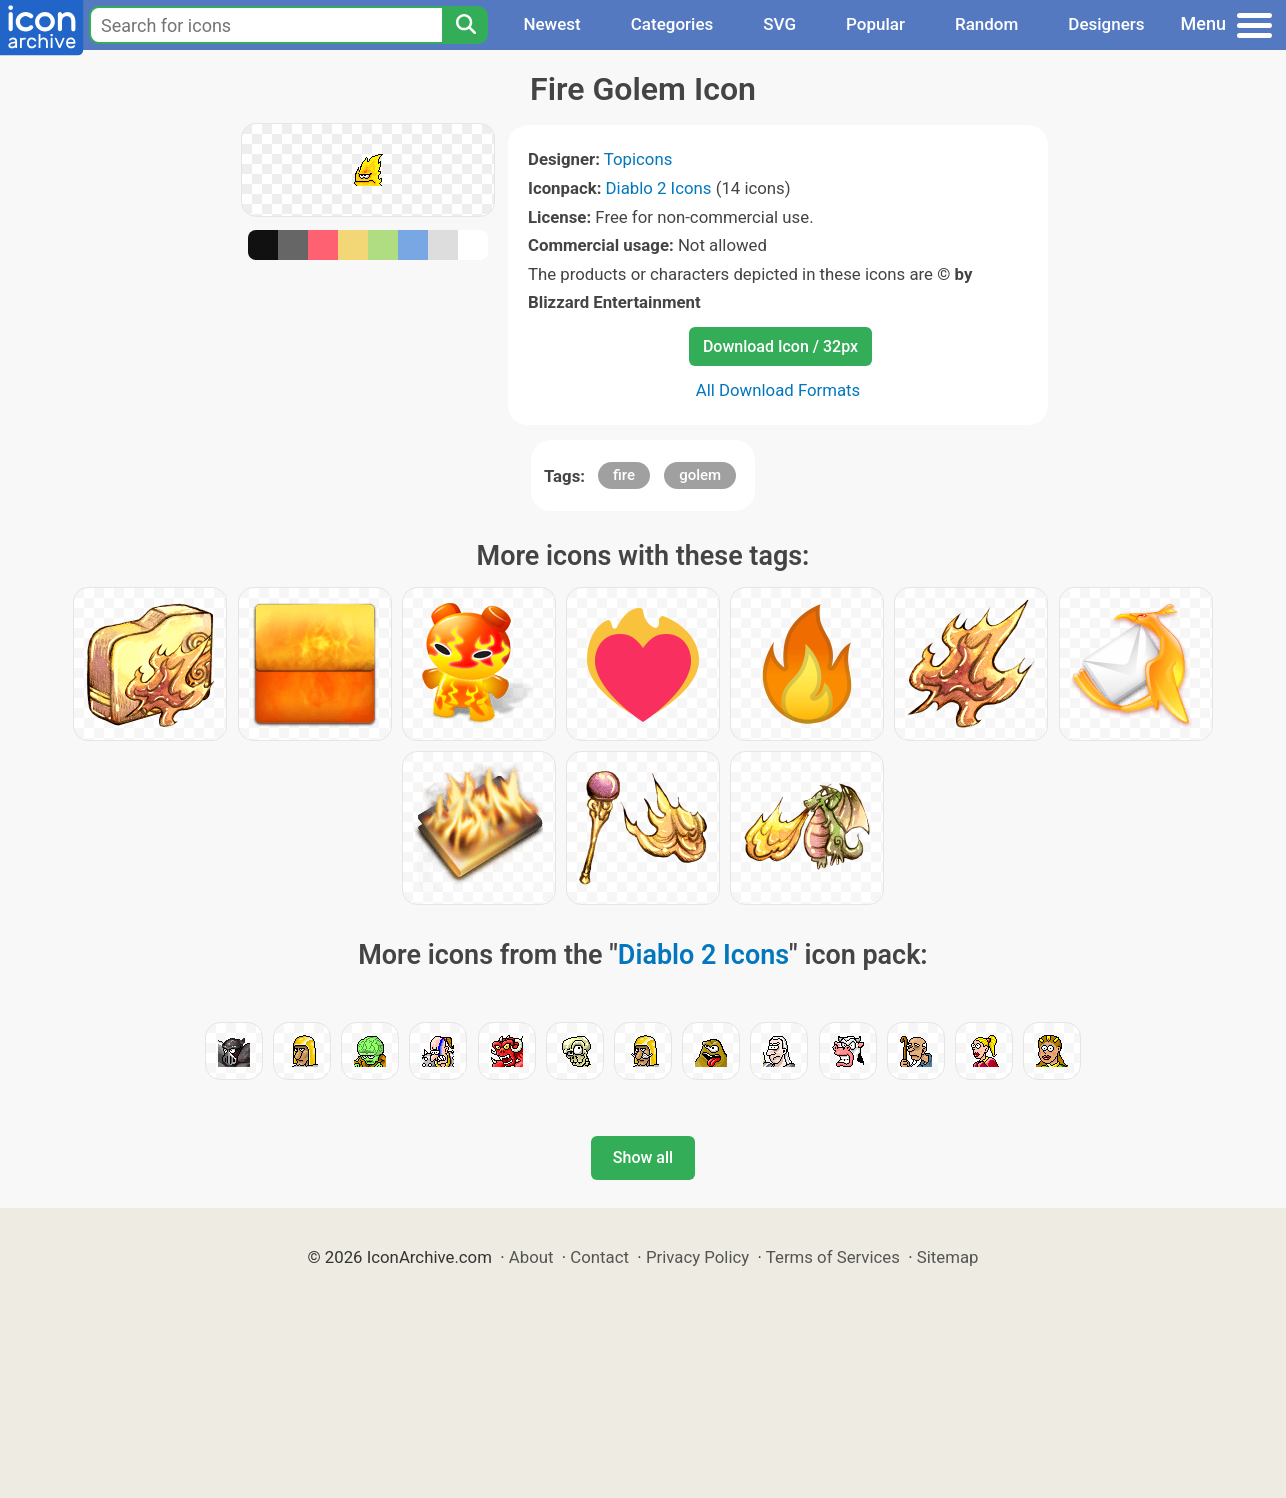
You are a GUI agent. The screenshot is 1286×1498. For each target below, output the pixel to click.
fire (624, 475)
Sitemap (948, 1257)
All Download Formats (778, 390)
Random (986, 24)
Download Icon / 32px (780, 346)
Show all (643, 1157)
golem (700, 475)
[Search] (465, 25)
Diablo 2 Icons (659, 188)
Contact (599, 1257)
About (531, 1257)
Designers (1106, 24)
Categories (672, 24)
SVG (779, 24)
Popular (875, 24)
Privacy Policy (697, 1257)
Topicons (638, 159)
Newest (551, 24)
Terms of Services (833, 1257)
